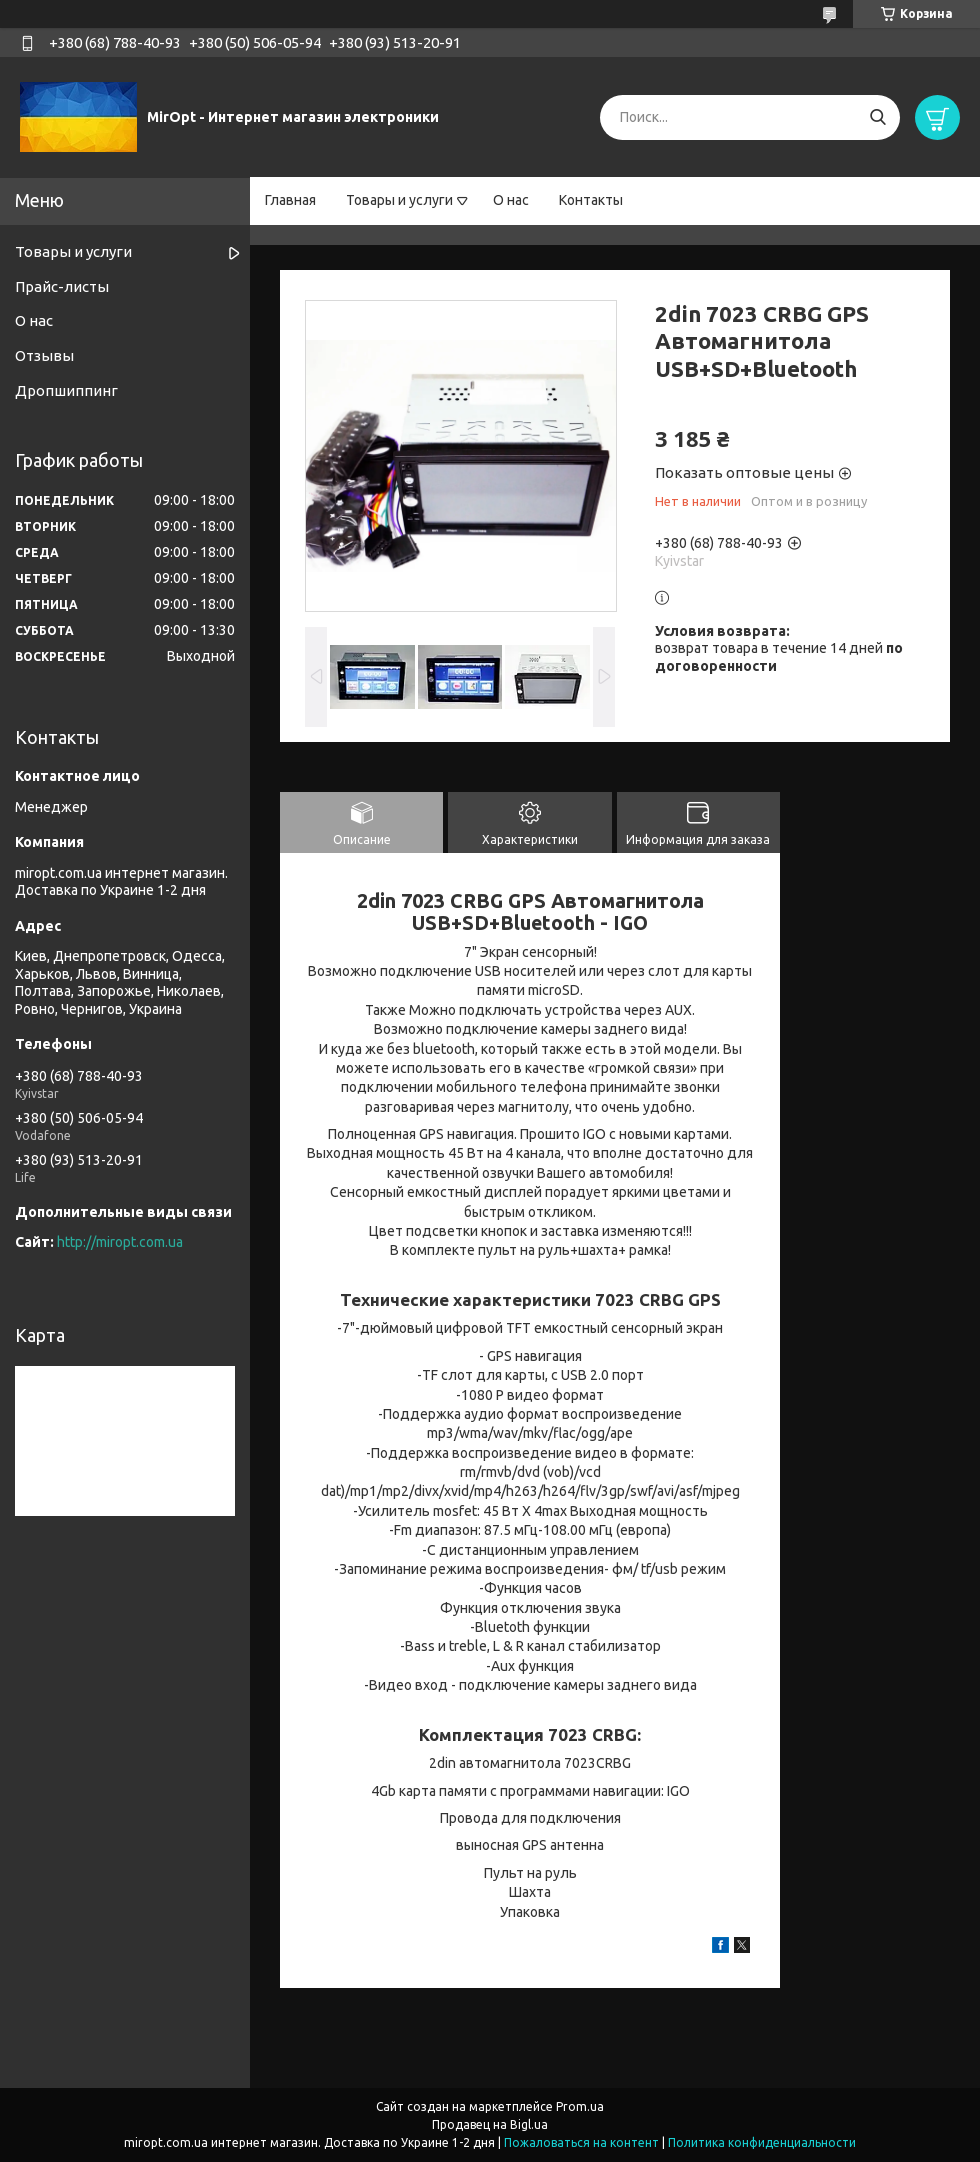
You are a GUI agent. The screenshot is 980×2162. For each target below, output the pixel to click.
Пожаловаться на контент (581, 2142)
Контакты (591, 200)
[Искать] (877, 117)
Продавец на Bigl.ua (490, 2124)
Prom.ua (580, 2106)
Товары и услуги (399, 200)
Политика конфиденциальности (762, 2142)
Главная (290, 200)
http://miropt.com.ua (120, 1242)
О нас (511, 200)
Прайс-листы (62, 286)
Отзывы (44, 355)
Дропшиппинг (66, 390)
